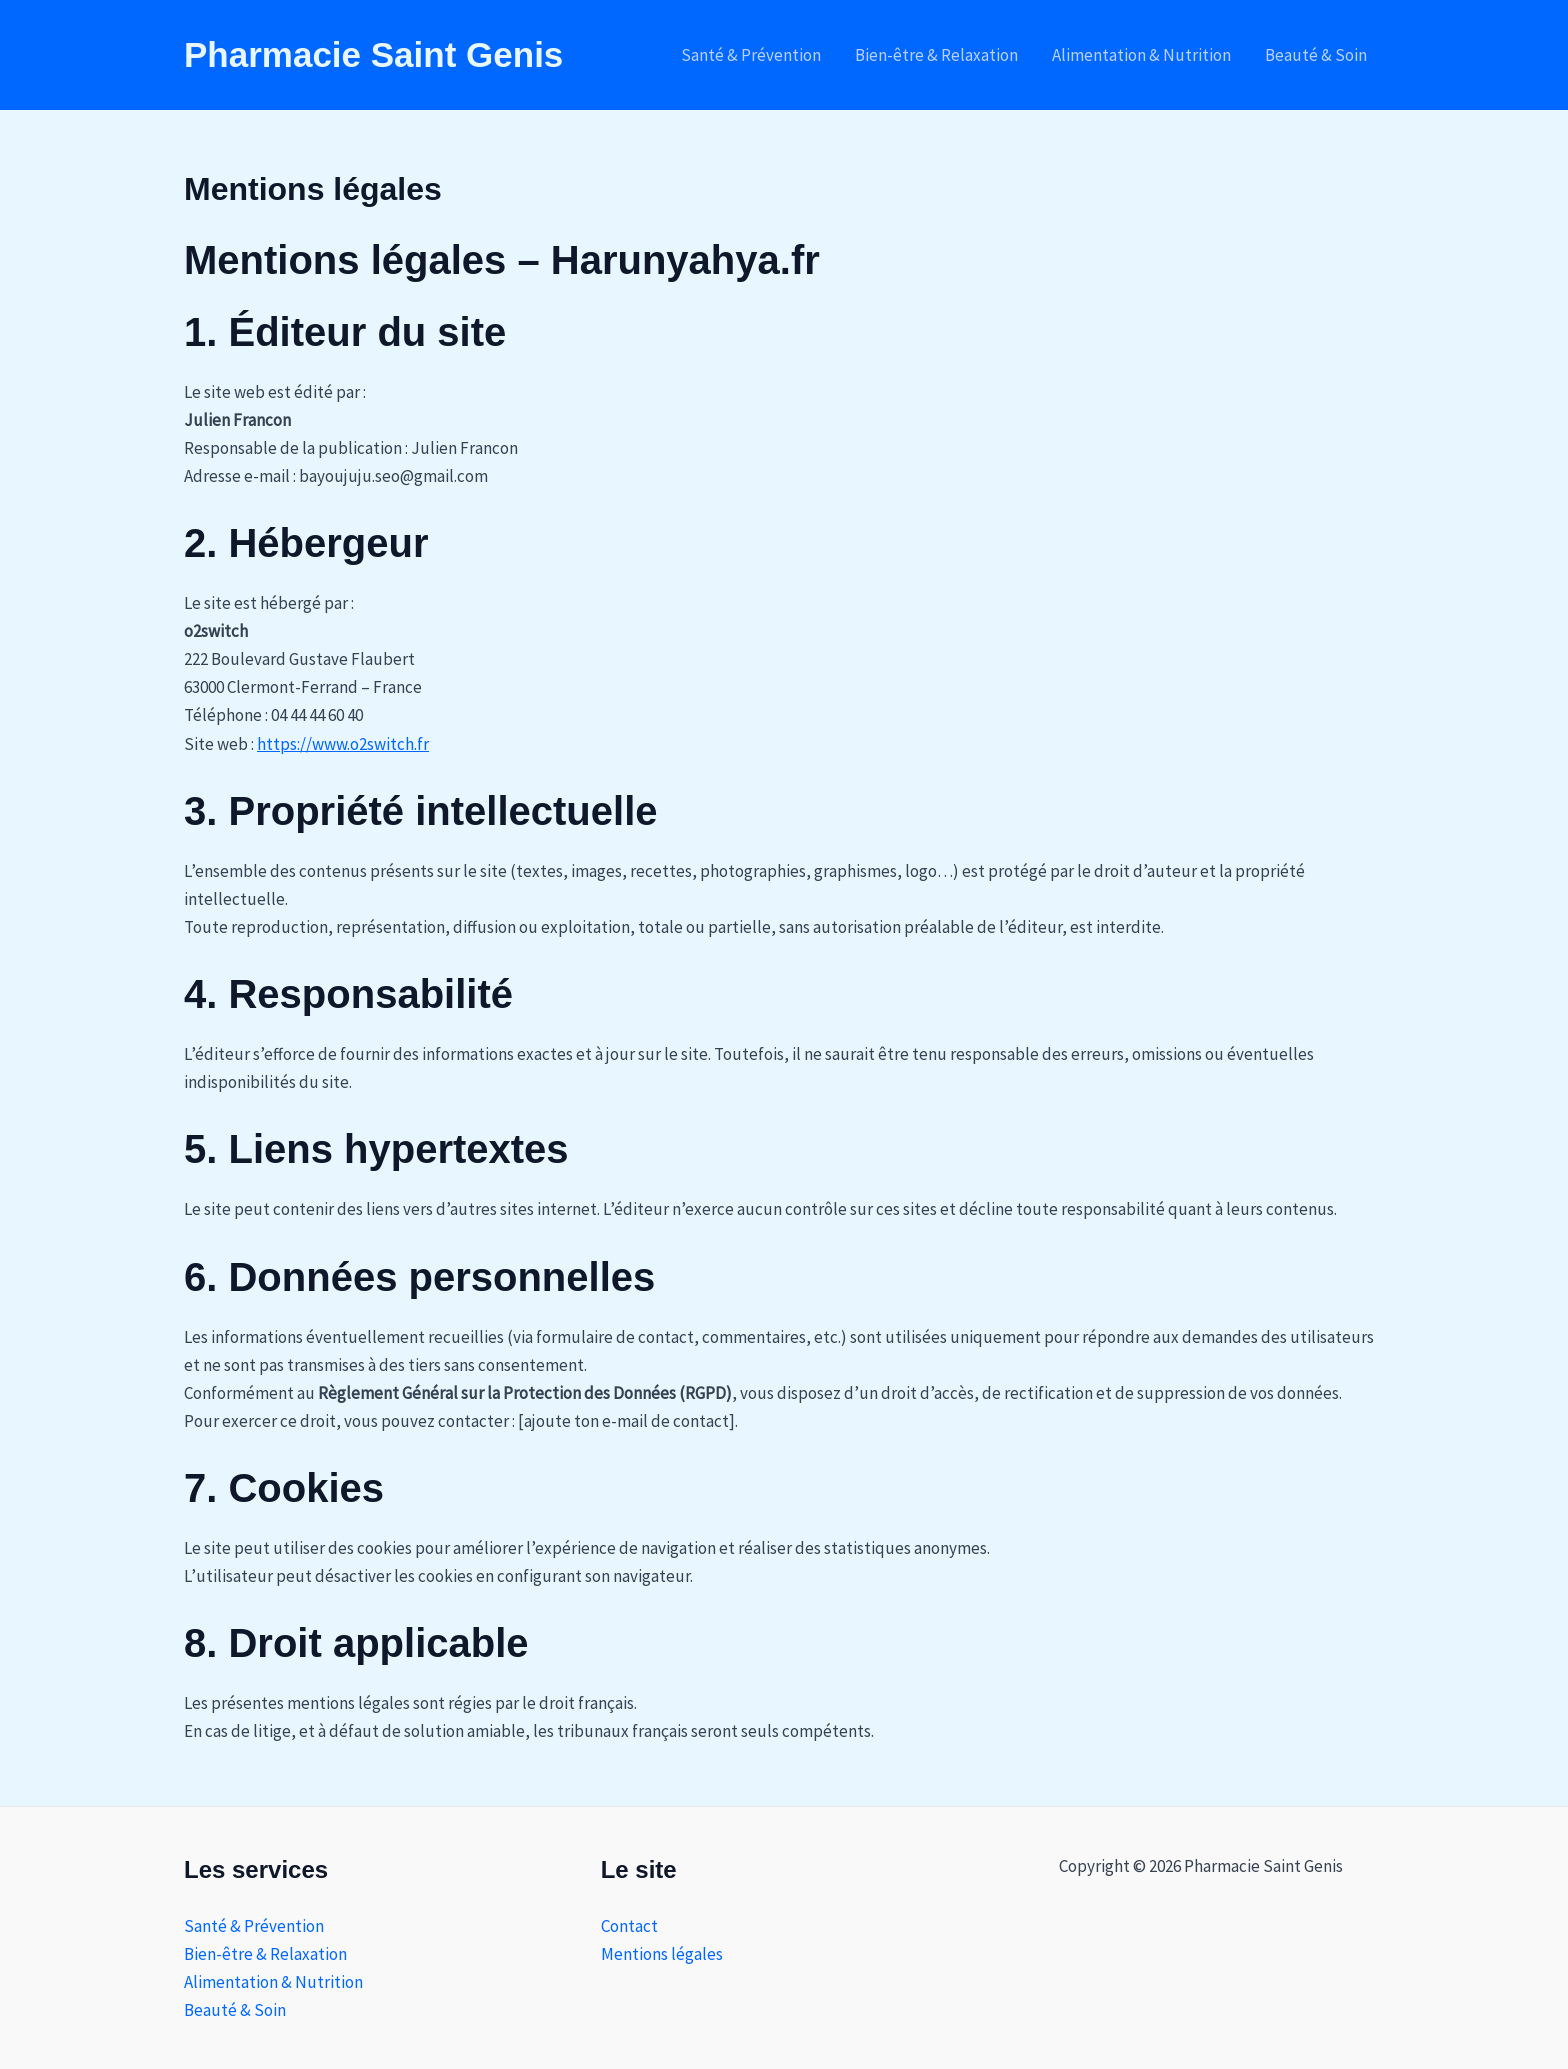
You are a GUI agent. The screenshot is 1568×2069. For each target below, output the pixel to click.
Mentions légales (662, 1954)
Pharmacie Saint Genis (373, 54)
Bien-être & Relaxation (936, 55)
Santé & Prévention (751, 55)
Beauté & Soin (1316, 55)
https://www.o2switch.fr (343, 744)
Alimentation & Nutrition (1141, 55)
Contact (629, 1926)
